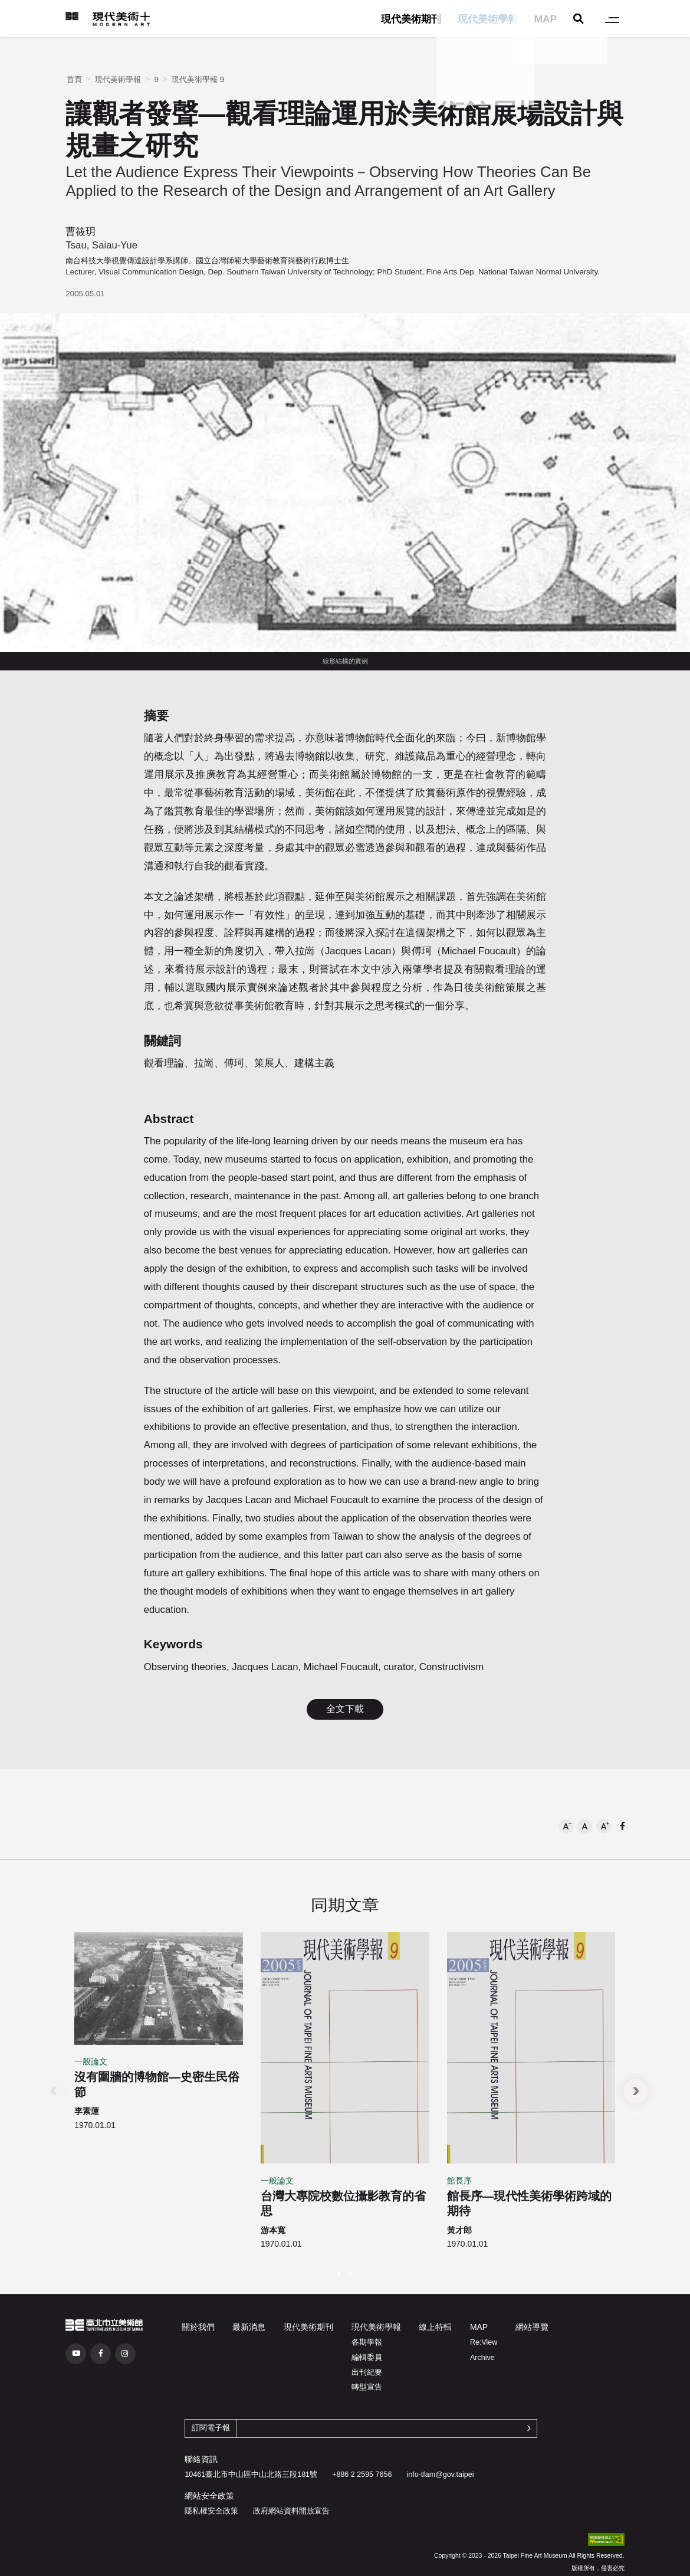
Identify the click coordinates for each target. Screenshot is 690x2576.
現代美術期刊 (411, 19)
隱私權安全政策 (211, 2511)
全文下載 (345, 1709)
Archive (482, 2358)
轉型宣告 (366, 2387)
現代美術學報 (488, 19)
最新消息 (248, 2327)
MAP (545, 19)
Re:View (483, 2342)
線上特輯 (435, 2327)
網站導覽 (531, 2327)
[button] (565, 1826)
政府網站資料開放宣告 (291, 2511)
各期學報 (366, 2342)
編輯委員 (366, 2358)
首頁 (74, 79)
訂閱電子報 (211, 2428)
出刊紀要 (366, 2372)
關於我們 (198, 2327)
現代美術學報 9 (198, 79)
